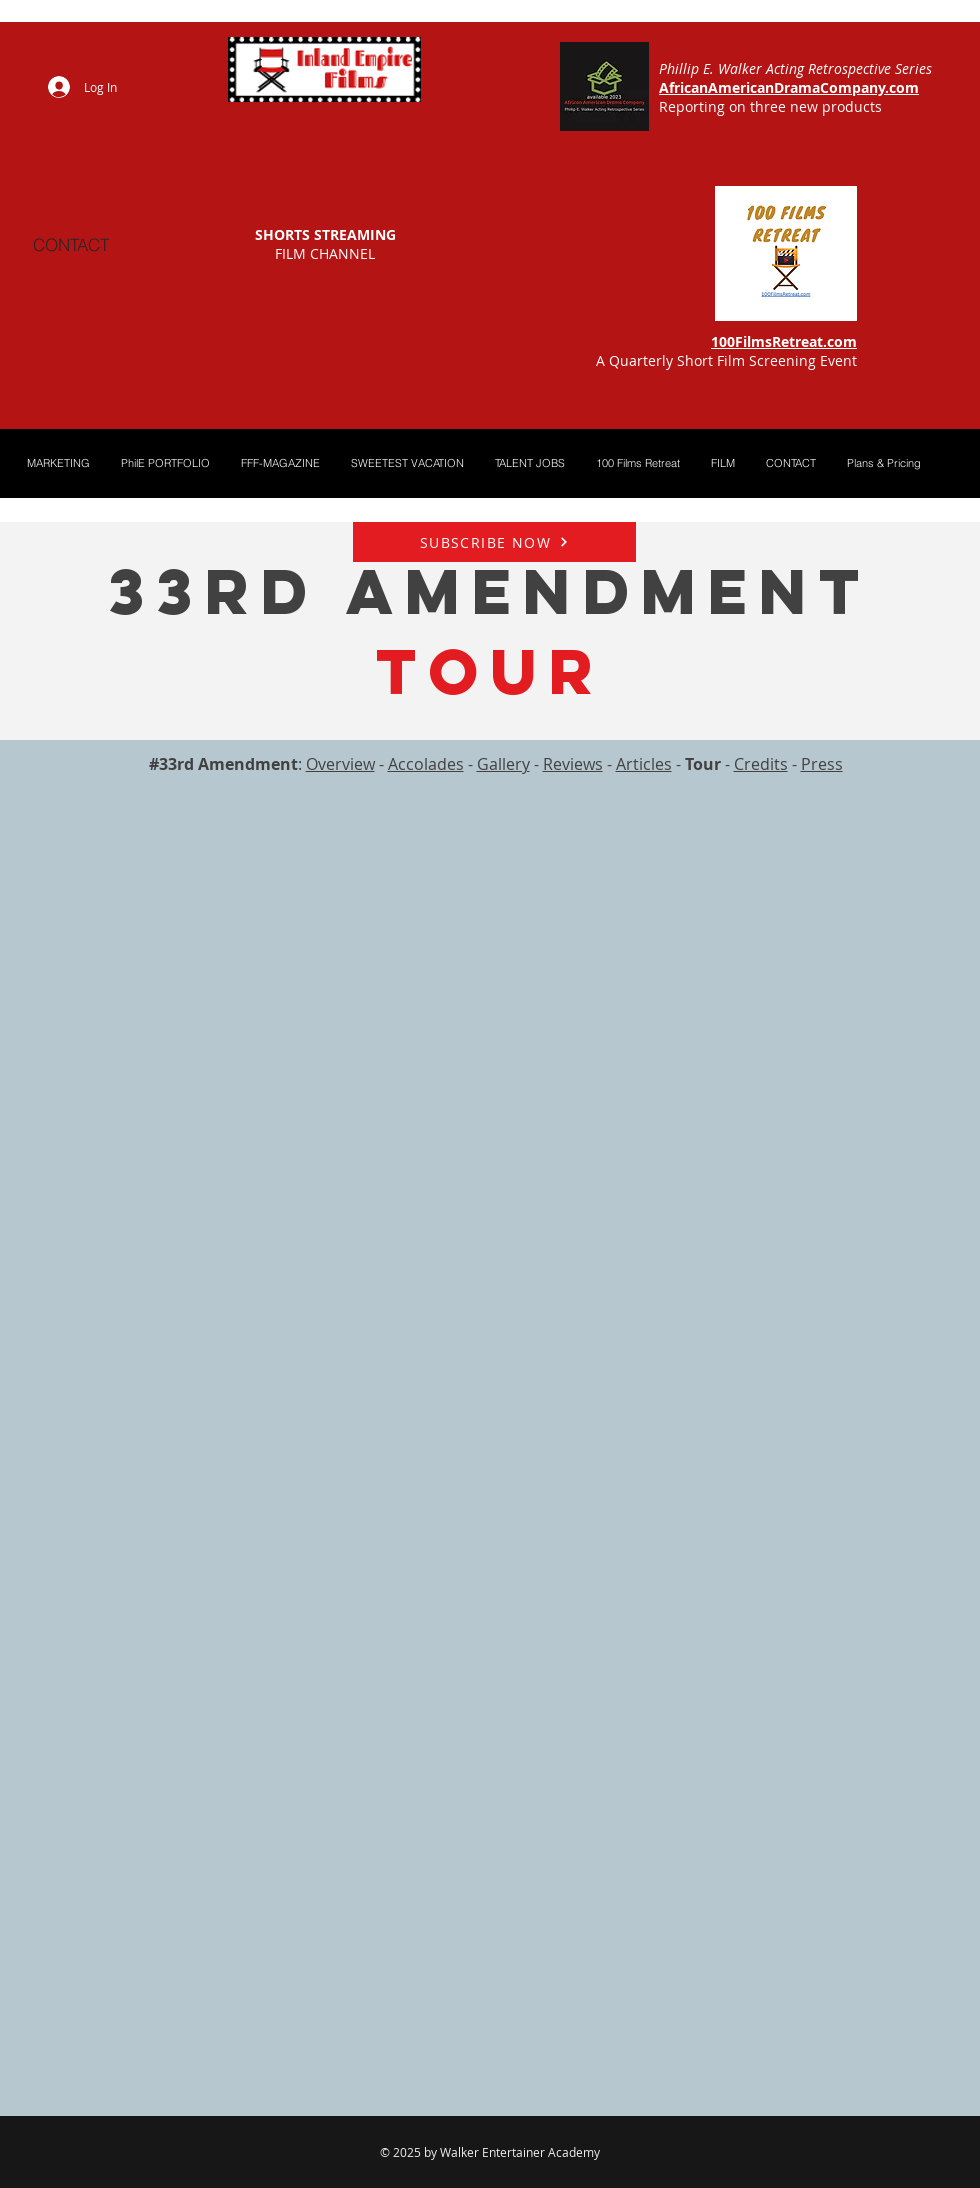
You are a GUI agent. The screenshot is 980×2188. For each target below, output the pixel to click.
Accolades (426, 764)
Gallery (503, 764)
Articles (644, 764)
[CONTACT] (71, 244)
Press (822, 764)
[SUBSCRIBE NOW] (494, 542)
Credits (761, 764)
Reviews (573, 764)
